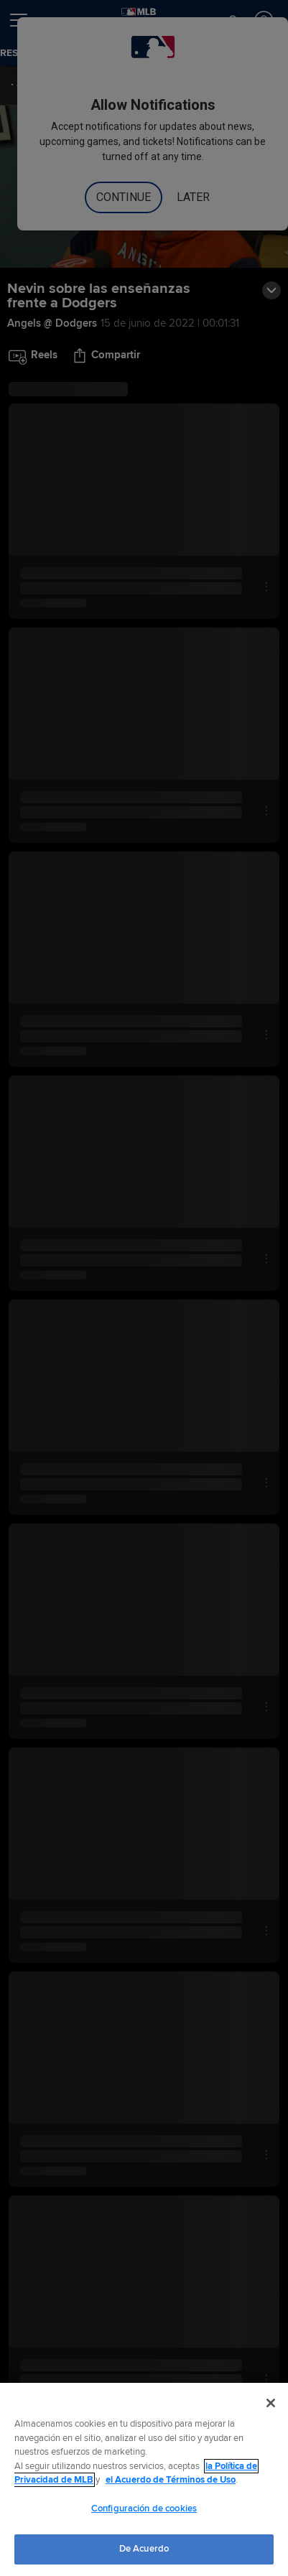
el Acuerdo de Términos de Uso (171, 2480)
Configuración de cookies (144, 2508)
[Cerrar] (271, 2403)
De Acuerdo (144, 2548)
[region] (144, 2479)
